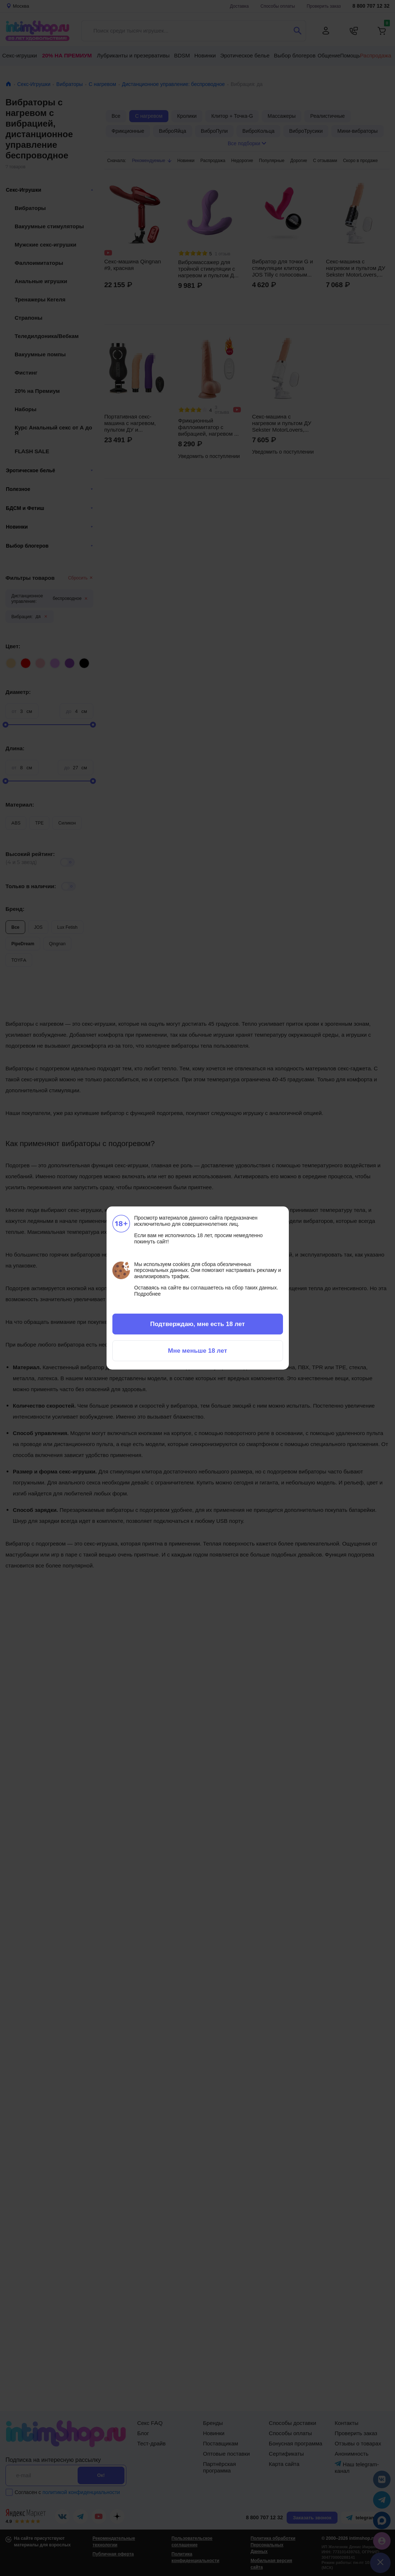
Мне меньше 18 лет (197, 1350)
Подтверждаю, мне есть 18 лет (197, 1324)
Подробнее (147, 1294)
